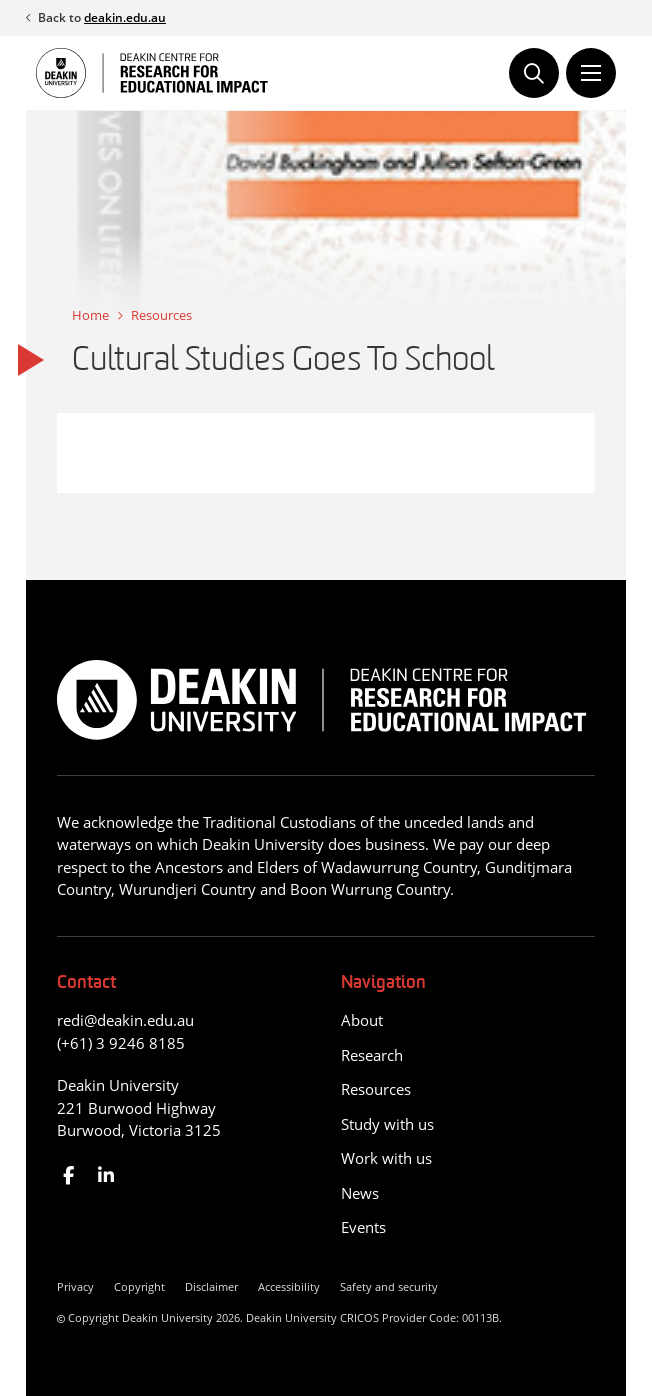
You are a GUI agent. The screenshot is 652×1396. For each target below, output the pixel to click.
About (362, 1020)
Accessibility (289, 1286)
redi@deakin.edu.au (125, 1020)
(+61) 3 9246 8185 (121, 1043)
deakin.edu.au (125, 17)
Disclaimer (211, 1286)
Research (372, 1055)
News (360, 1193)
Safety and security (389, 1286)
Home (90, 315)
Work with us (386, 1158)
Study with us (387, 1124)
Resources (161, 315)
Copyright (139, 1286)
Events (363, 1227)
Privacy (75, 1286)
